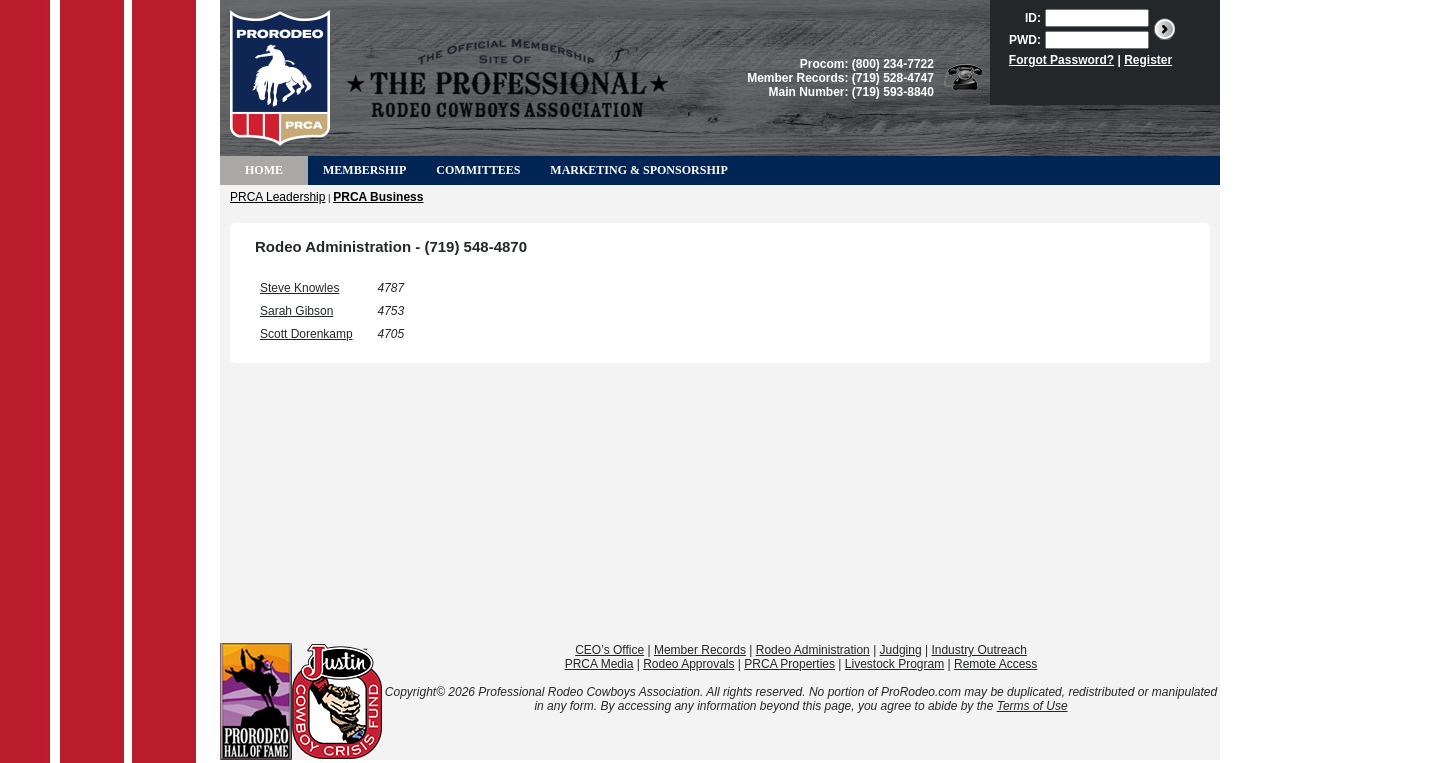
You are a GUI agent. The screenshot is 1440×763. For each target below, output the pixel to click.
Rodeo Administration (813, 650)
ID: (1033, 18)
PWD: (1025, 40)
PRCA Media (599, 664)
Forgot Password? (1061, 60)
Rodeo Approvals (688, 664)
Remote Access (995, 664)
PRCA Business (378, 197)
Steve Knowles (299, 288)
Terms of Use (1032, 706)
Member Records (700, 650)
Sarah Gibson (296, 311)
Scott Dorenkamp (306, 334)
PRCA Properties (789, 664)
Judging (901, 650)
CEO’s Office (609, 650)
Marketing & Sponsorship (638, 170)
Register (1148, 60)
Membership (364, 170)
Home (264, 170)
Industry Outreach (978, 650)
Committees (478, 170)
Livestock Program (894, 664)
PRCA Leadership (277, 197)
